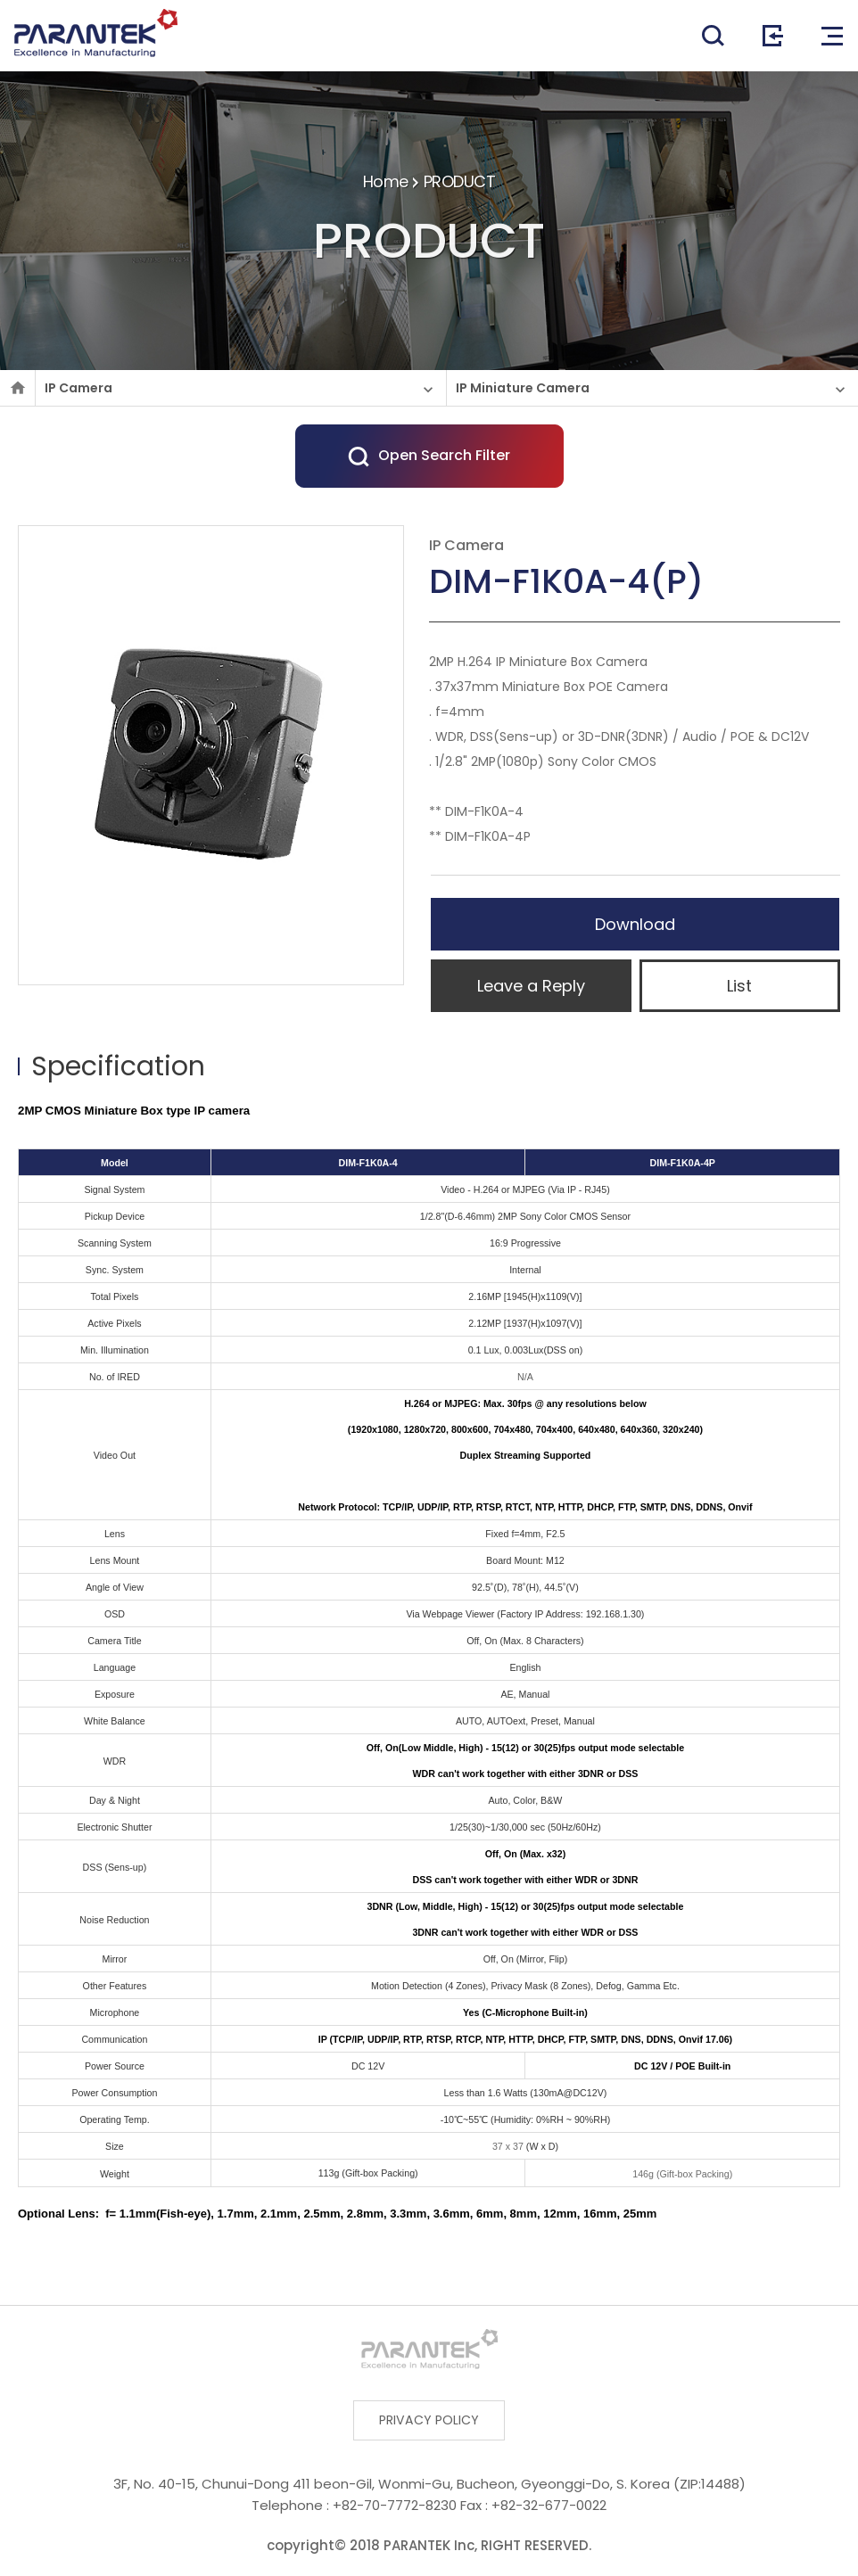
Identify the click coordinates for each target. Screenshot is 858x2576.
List (739, 986)
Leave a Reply (531, 986)
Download (635, 924)
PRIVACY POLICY (429, 2421)
